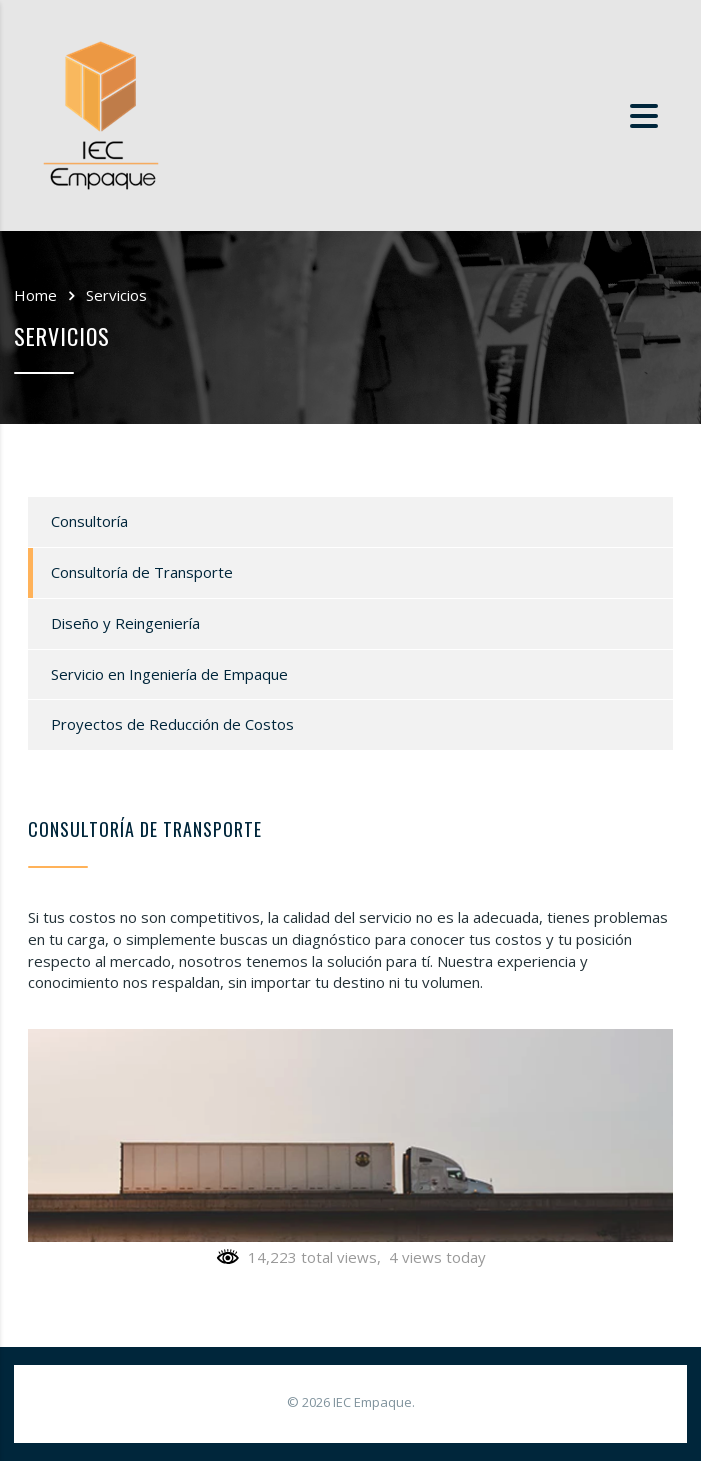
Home (35, 295)
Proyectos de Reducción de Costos (172, 724)
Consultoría (89, 521)
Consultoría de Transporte (142, 572)
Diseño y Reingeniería (125, 623)
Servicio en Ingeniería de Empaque (169, 674)
